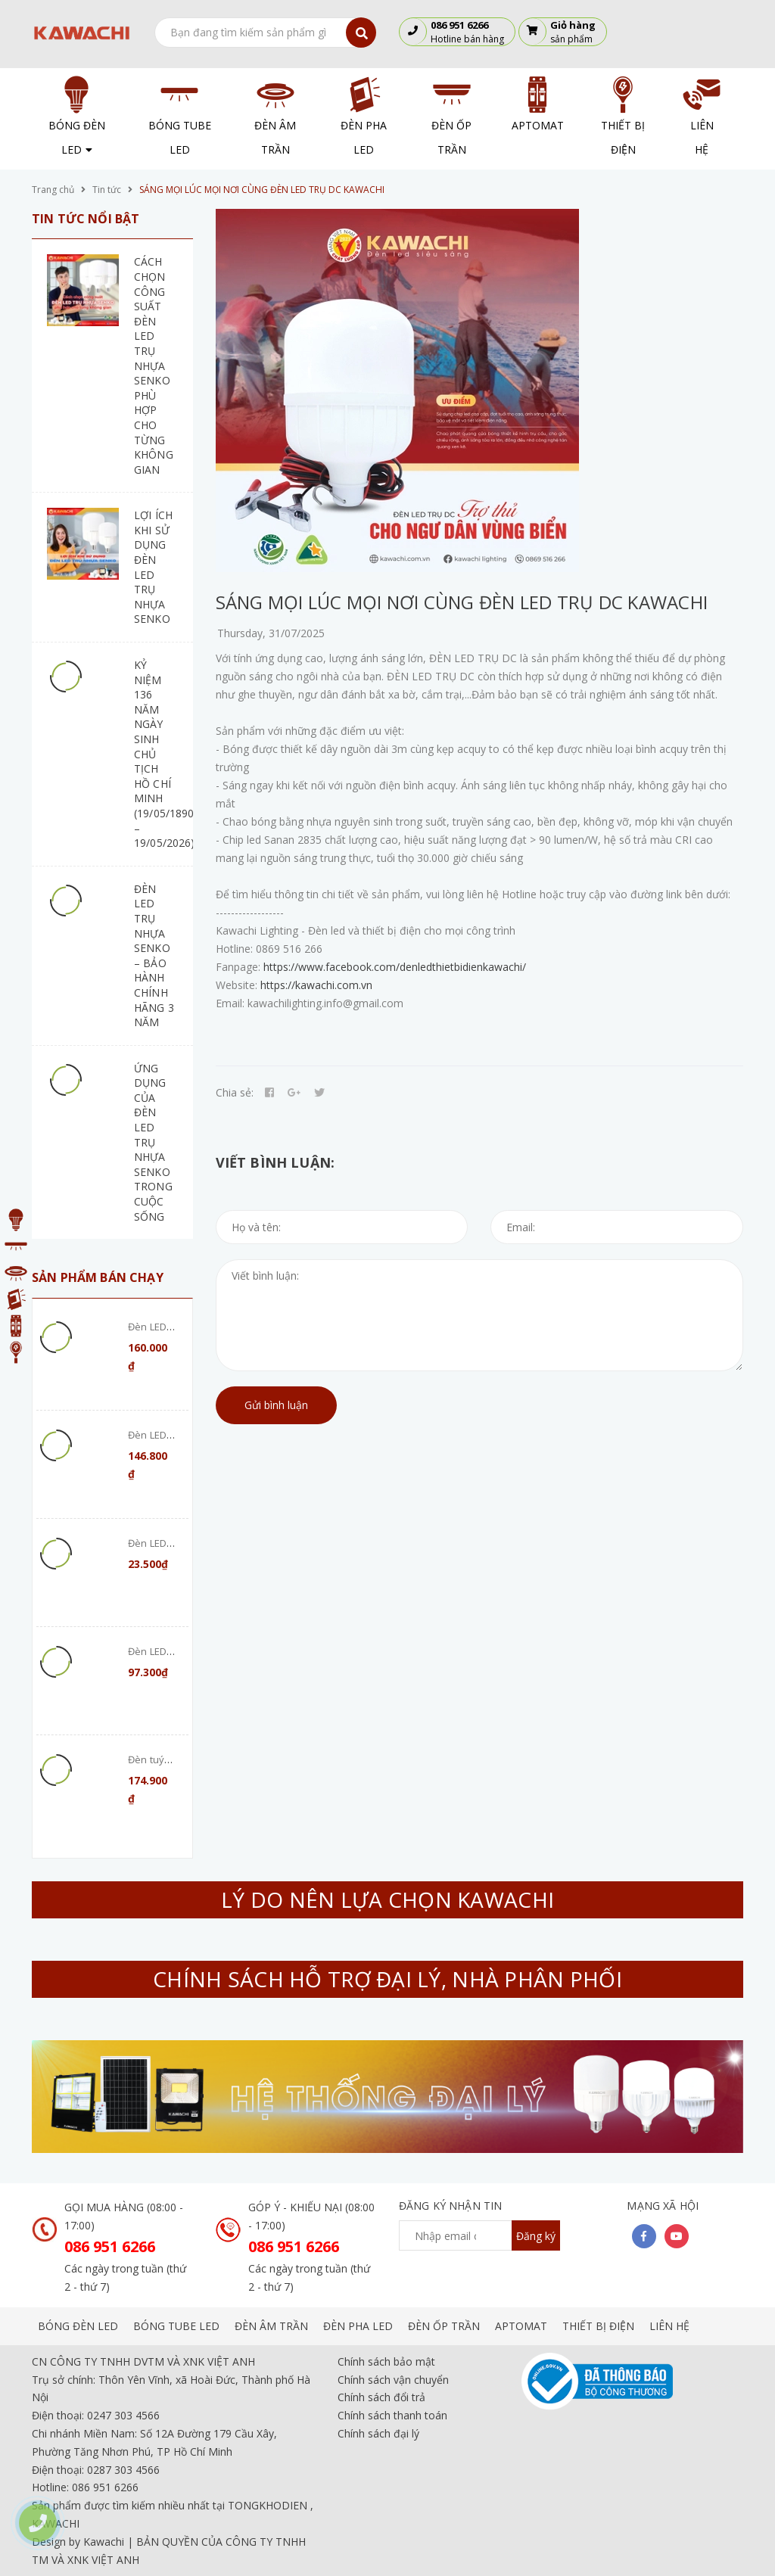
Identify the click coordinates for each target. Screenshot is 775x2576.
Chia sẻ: (235, 1092)
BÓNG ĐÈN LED (78, 2326)
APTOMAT (521, 2326)
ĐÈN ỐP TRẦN (444, 2326)
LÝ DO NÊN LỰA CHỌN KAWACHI (387, 1899)
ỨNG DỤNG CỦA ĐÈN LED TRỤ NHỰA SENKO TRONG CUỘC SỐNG (153, 1142)
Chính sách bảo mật (386, 2361)
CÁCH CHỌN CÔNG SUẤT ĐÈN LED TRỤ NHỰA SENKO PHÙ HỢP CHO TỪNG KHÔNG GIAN (153, 365)
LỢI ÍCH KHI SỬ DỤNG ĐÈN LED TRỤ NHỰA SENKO (153, 567)
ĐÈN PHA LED (358, 2326)
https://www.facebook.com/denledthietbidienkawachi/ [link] (394, 967)
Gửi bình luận (276, 1405)
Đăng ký (536, 2236)
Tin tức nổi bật (85, 218)
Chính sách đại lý (378, 2433)
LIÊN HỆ (669, 2326)
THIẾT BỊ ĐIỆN (598, 2326)
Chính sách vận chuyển (393, 2379)
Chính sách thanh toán (392, 2415)
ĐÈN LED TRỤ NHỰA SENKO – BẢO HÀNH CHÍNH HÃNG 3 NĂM (154, 955)
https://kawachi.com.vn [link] (316, 985)
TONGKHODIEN (267, 2505)
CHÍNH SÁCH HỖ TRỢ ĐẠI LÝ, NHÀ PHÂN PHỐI (387, 1979)
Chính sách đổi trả (381, 2397)
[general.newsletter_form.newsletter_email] (479, 2235)
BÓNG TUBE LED (176, 2326)
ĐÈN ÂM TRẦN (271, 2326)
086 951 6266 (109, 2246)
